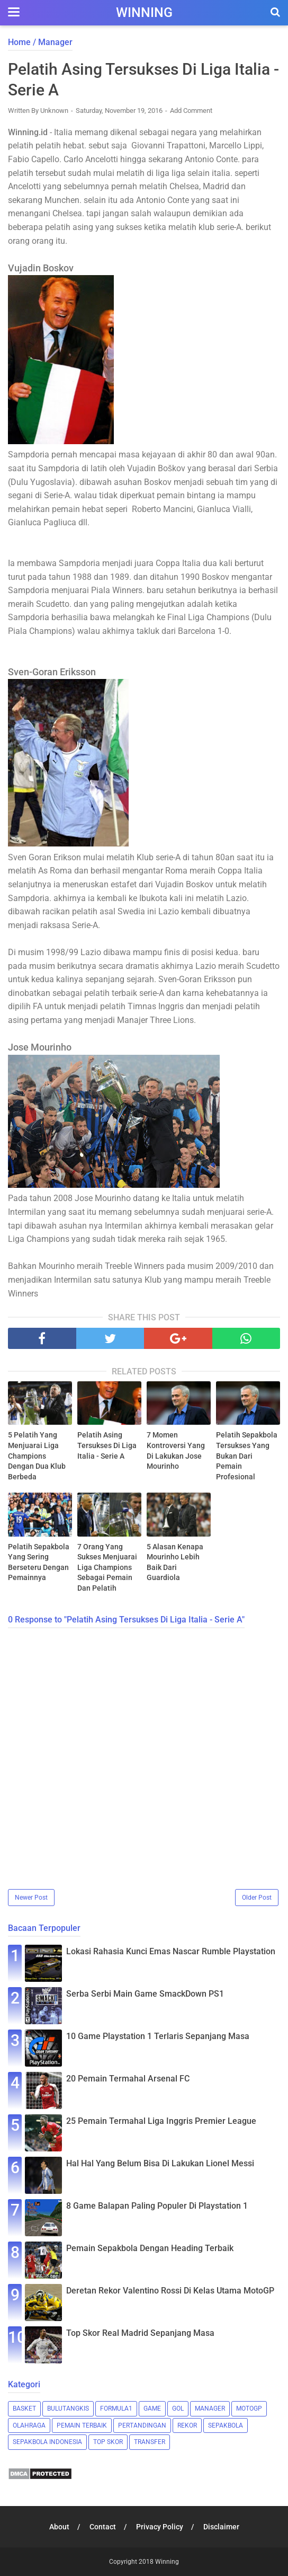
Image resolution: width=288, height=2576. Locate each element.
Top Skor (108, 2442)
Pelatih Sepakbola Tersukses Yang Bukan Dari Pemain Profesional (246, 1455)
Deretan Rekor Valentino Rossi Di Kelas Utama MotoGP (170, 2291)
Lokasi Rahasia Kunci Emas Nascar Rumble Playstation (170, 1951)
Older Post (257, 1897)
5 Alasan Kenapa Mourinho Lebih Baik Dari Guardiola (175, 1562)
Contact (102, 2526)
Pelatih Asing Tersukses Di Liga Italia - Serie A (107, 1445)
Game (152, 2408)
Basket (24, 2408)
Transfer (149, 2442)
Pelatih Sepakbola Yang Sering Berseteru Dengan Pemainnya (38, 1562)
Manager (210, 2408)
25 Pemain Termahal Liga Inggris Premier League (161, 2121)
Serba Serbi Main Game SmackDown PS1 (145, 1994)
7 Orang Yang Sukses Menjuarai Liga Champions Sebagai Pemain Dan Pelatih (107, 1567)
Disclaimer (221, 2526)
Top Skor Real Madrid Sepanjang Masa (140, 2333)
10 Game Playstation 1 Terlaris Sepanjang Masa (157, 2036)
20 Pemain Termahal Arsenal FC (128, 2079)
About (59, 2526)
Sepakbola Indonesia (47, 2442)
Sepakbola (225, 2425)
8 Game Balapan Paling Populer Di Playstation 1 (157, 2206)
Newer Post (31, 1897)
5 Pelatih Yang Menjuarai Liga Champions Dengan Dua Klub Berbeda (37, 1455)
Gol (178, 2408)
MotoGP (249, 2408)
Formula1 (116, 2408)
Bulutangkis (68, 2408)
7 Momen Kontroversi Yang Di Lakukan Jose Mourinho (176, 1450)
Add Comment (191, 110)
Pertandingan (142, 2425)
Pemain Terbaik (82, 2425)
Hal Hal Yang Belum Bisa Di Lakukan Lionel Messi (160, 2163)
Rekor (187, 2425)
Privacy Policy (159, 2526)
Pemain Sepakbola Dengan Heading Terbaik (149, 2248)
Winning (144, 12)
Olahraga (29, 2425)
